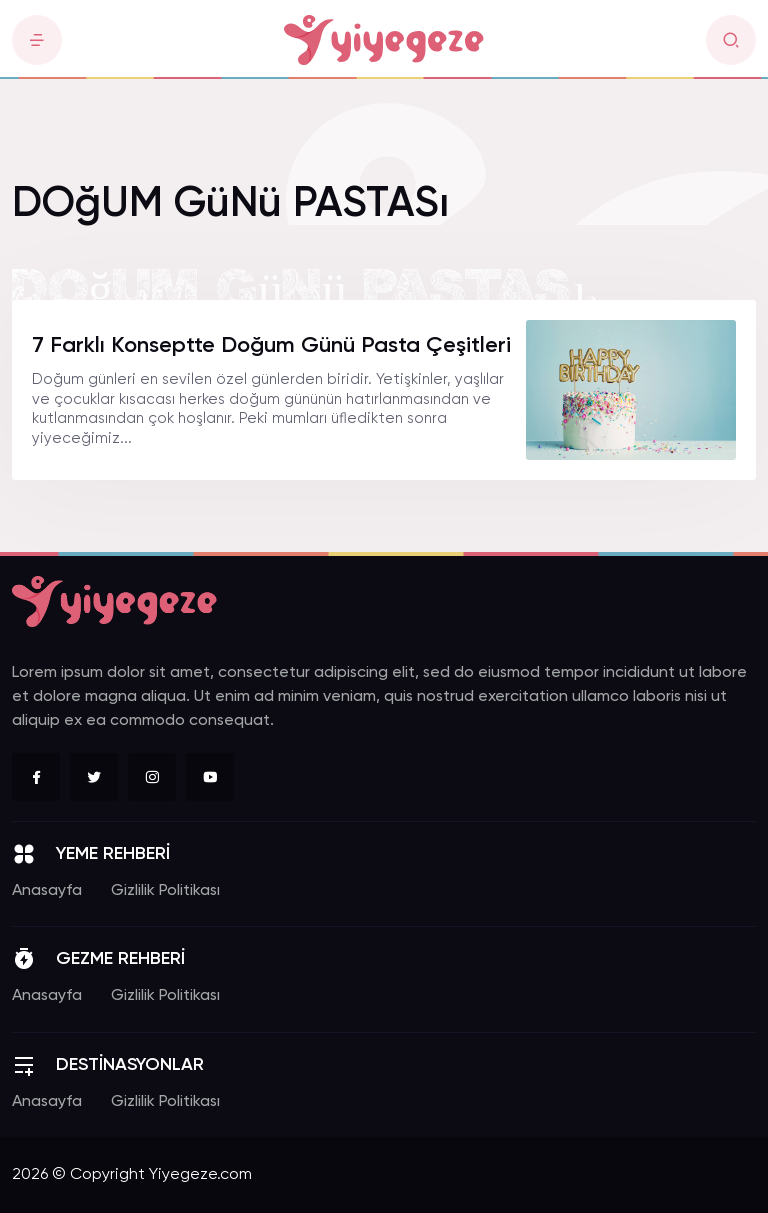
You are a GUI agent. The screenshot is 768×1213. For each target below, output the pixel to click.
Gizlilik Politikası (165, 891)
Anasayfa (47, 891)
